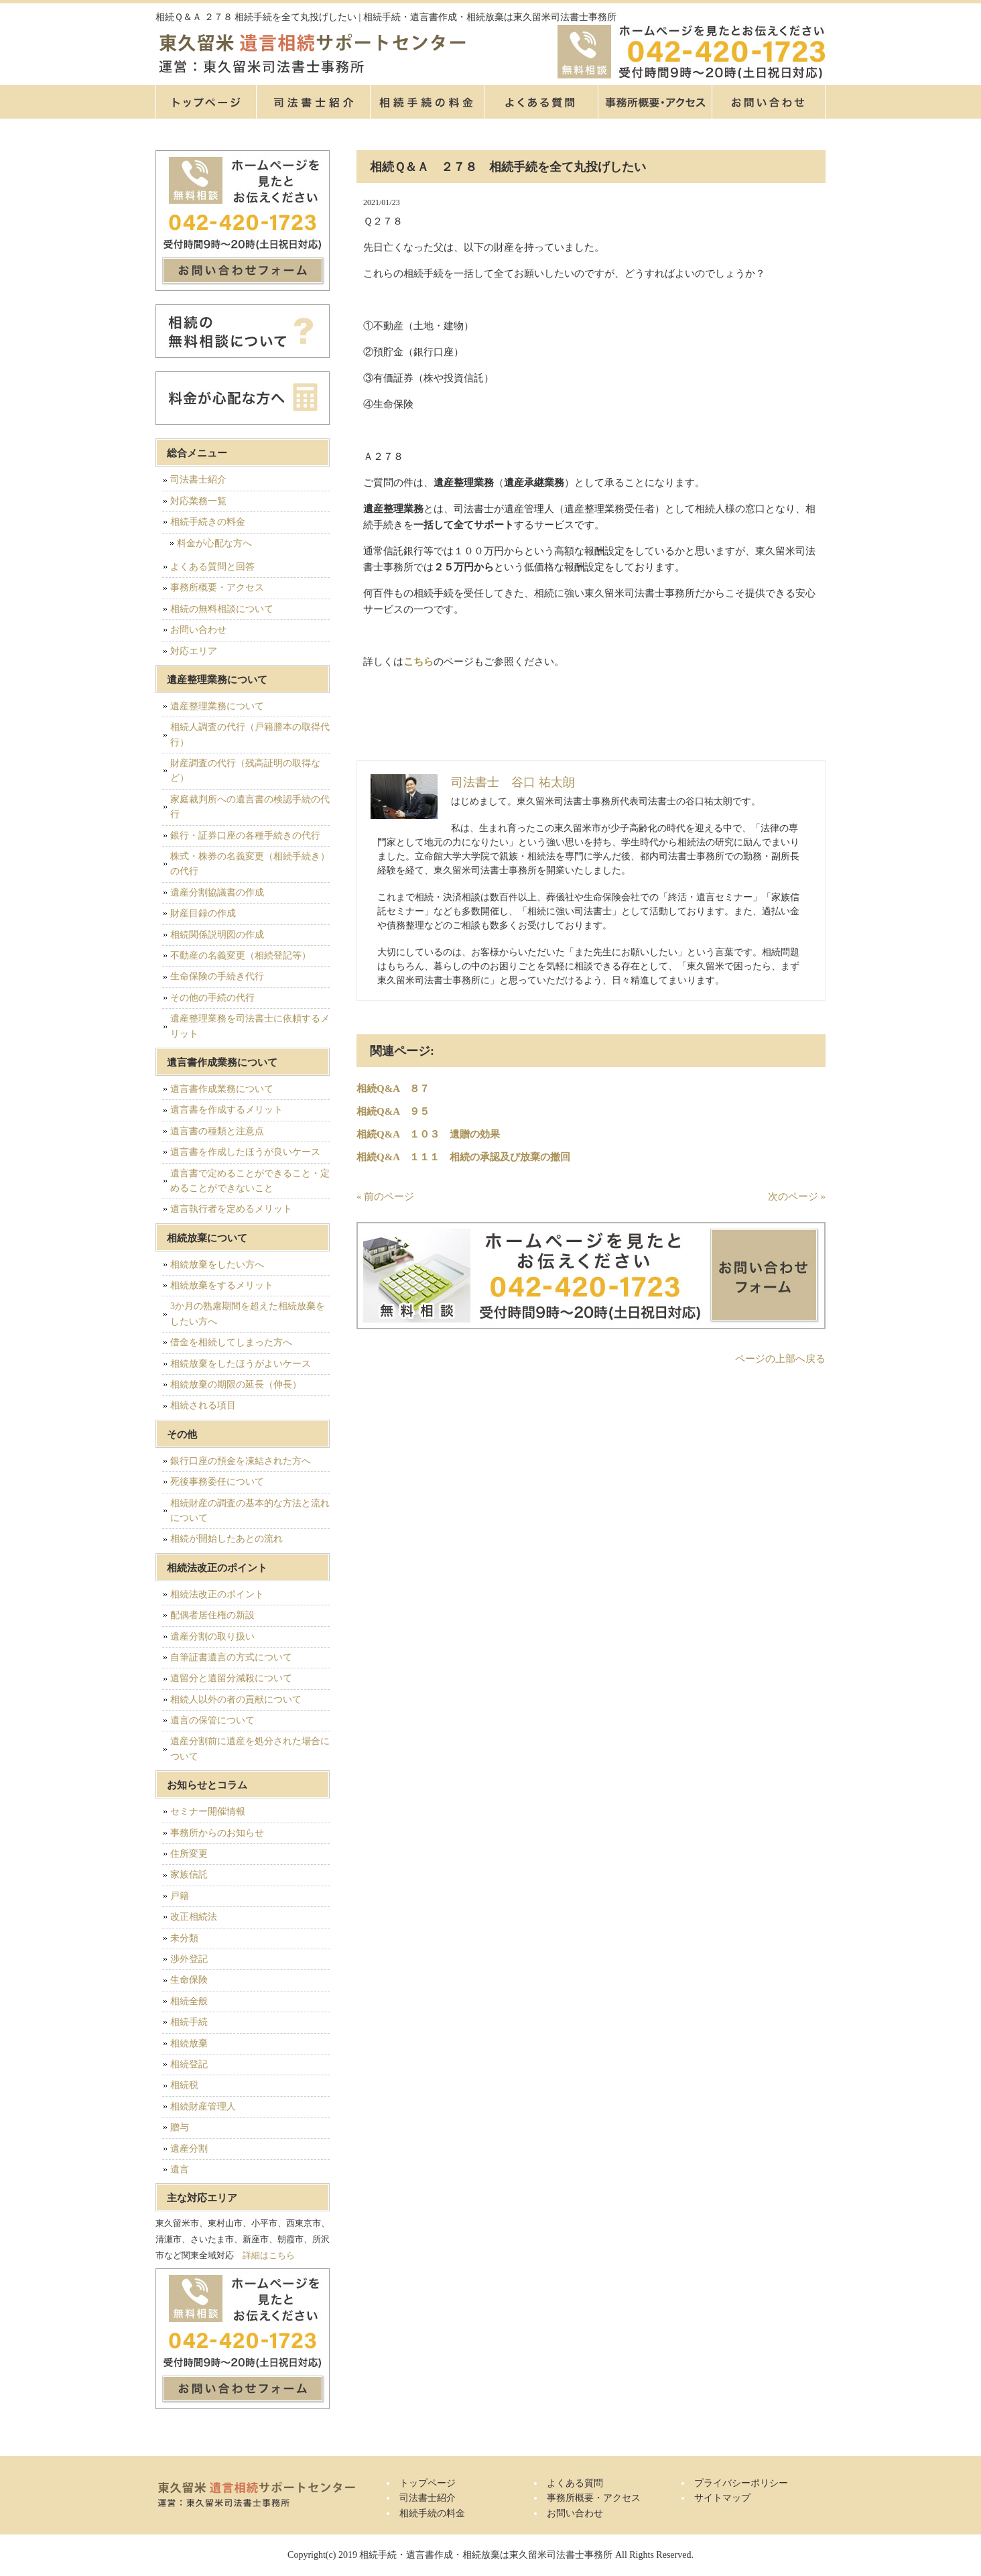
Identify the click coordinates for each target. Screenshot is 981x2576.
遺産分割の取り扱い (212, 1637)
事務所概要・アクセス (655, 102)
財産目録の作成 (203, 913)
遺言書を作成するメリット (226, 1110)
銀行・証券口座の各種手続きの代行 (245, 836)
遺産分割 (189, 2149)
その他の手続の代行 (212, 998)
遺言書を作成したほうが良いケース (245, 1152)
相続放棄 (189, 2043)
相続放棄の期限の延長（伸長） (236, 1384)
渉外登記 (189, 1959)
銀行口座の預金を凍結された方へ (240, 1461)
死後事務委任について (217, 1482)
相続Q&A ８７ (393, 1088)
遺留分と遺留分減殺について (231, 1678)
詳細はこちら (269, 2255)
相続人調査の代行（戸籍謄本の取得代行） (250, 734)
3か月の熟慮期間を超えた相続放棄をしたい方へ (247, 1313)
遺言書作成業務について (221, 1089)
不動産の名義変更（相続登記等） (240, 955)
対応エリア (193, 651)
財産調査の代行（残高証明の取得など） (245, 770)
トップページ (205, 102)
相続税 (184, 2085)
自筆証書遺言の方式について (231, 1657)
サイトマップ (722, 2498)
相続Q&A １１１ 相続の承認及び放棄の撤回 (463, 1157)
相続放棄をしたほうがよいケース (240, 1364)
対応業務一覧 (198, 501)
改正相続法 (193, 1917)
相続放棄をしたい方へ (217, 1265)
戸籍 (179, 1896)
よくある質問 (541, 102)
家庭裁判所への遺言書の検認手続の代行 (250, 806)
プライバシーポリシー (741, 2483)
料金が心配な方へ (214, 543)
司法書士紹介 (313, 102)
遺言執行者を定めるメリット (231, 1209)
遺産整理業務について (217, 706)
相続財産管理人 (203, 2106)
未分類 (184, 1938)
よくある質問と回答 (212, 567)
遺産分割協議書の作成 (217, 892)
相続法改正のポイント (217, 1594)
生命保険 (189, 1980)
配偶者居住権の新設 (212, 1615)
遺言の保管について (212, 1720)
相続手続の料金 (427, 102)
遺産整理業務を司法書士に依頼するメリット (250, 1026)
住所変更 (189, 1854)
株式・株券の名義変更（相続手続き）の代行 (250, 863)
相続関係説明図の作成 (217, 935)
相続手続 (189, 2022)
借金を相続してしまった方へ (231, 1342)
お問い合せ (769, 102)
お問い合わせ (198, 630)
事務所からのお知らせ (217, 1833)
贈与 (179, 2127)
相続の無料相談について (221, 609)
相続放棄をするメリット (221, 1285)
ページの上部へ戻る (780, 1358)
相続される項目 (203, 1405)
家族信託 (189, 1874)
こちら (418, 661)
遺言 (179, 2169)
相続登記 (189, 2064)
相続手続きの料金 (207, 522)
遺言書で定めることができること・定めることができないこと (250, 1180)
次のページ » (797, 1196)
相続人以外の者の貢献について (236, 1700)
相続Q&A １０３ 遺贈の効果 (428, 1134)
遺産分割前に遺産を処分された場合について (250, 1748)
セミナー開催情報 (207, 1811)
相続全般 (189, 2001)
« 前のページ (385, 1196)
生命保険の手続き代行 (217, 976)
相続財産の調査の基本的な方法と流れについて (250, 1510)
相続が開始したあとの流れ (226, 1539)
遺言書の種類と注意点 (217, 1131)
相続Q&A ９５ (393, 1111)
